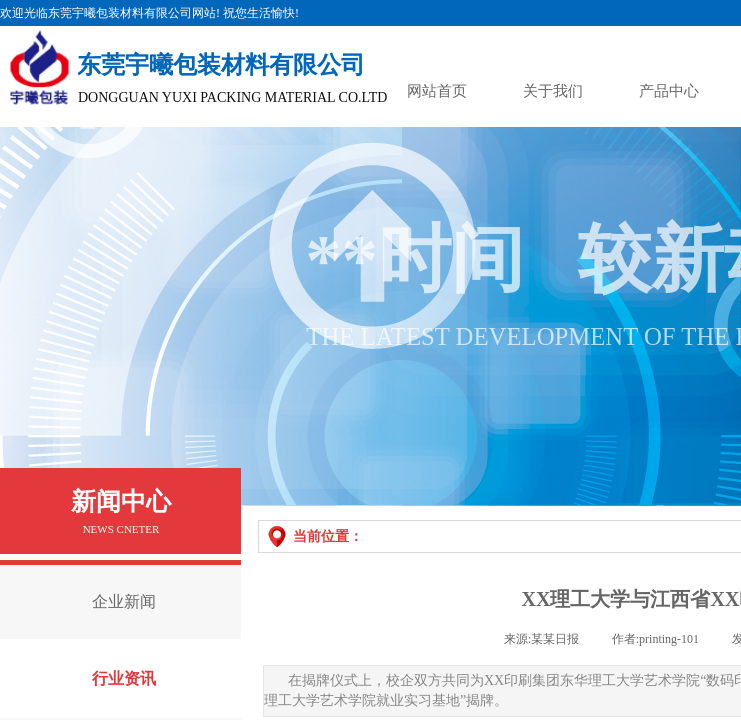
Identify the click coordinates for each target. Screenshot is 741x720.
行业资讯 (124, 678)
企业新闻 (124, 601)
